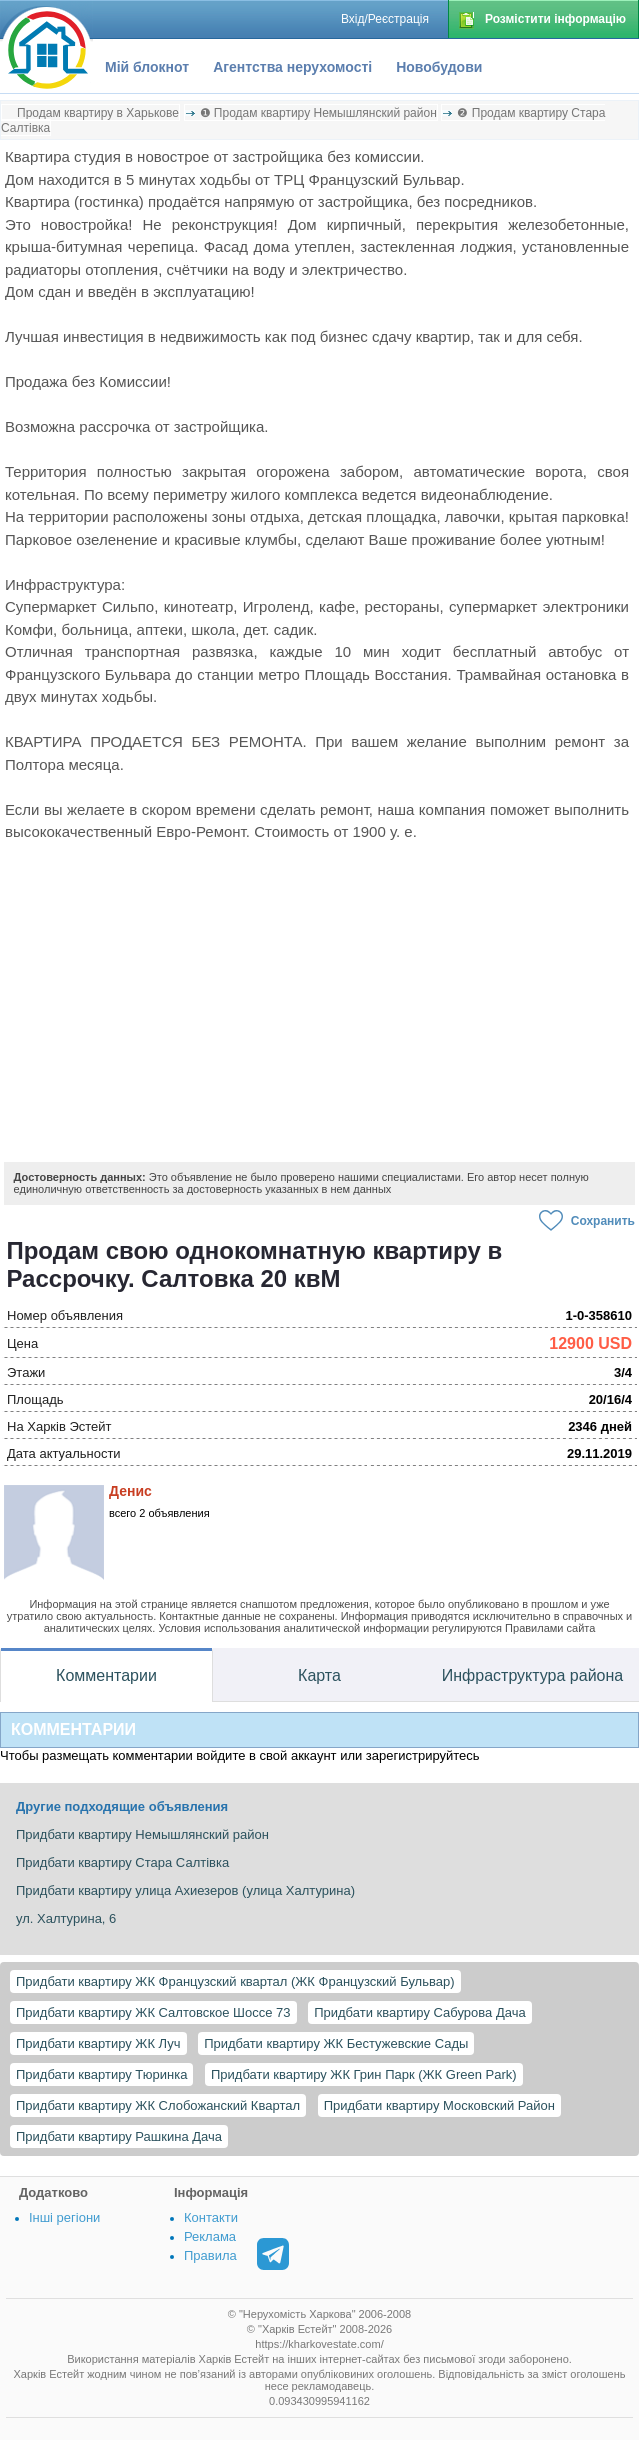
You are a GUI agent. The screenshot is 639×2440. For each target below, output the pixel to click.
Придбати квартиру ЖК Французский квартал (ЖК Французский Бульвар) (235, 1981)
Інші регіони (64, 2217)
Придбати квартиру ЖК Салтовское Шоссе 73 (153, 2012)
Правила (210, 2255)
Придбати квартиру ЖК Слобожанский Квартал (158, 2105)
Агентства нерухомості (292, 67)
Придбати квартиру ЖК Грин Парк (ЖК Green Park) (364, 2074)
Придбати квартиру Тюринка (101, 2074)
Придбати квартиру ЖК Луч (98, 2043)
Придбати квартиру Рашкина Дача (119, 2136)
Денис (130, 1491)
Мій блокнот (147, 67)
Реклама (210, 2236)
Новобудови (439, 67)
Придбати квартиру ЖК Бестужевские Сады (336, 2043)
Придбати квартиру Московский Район (439, 2105)
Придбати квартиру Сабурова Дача (419, 2012)
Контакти (211, 2217)
